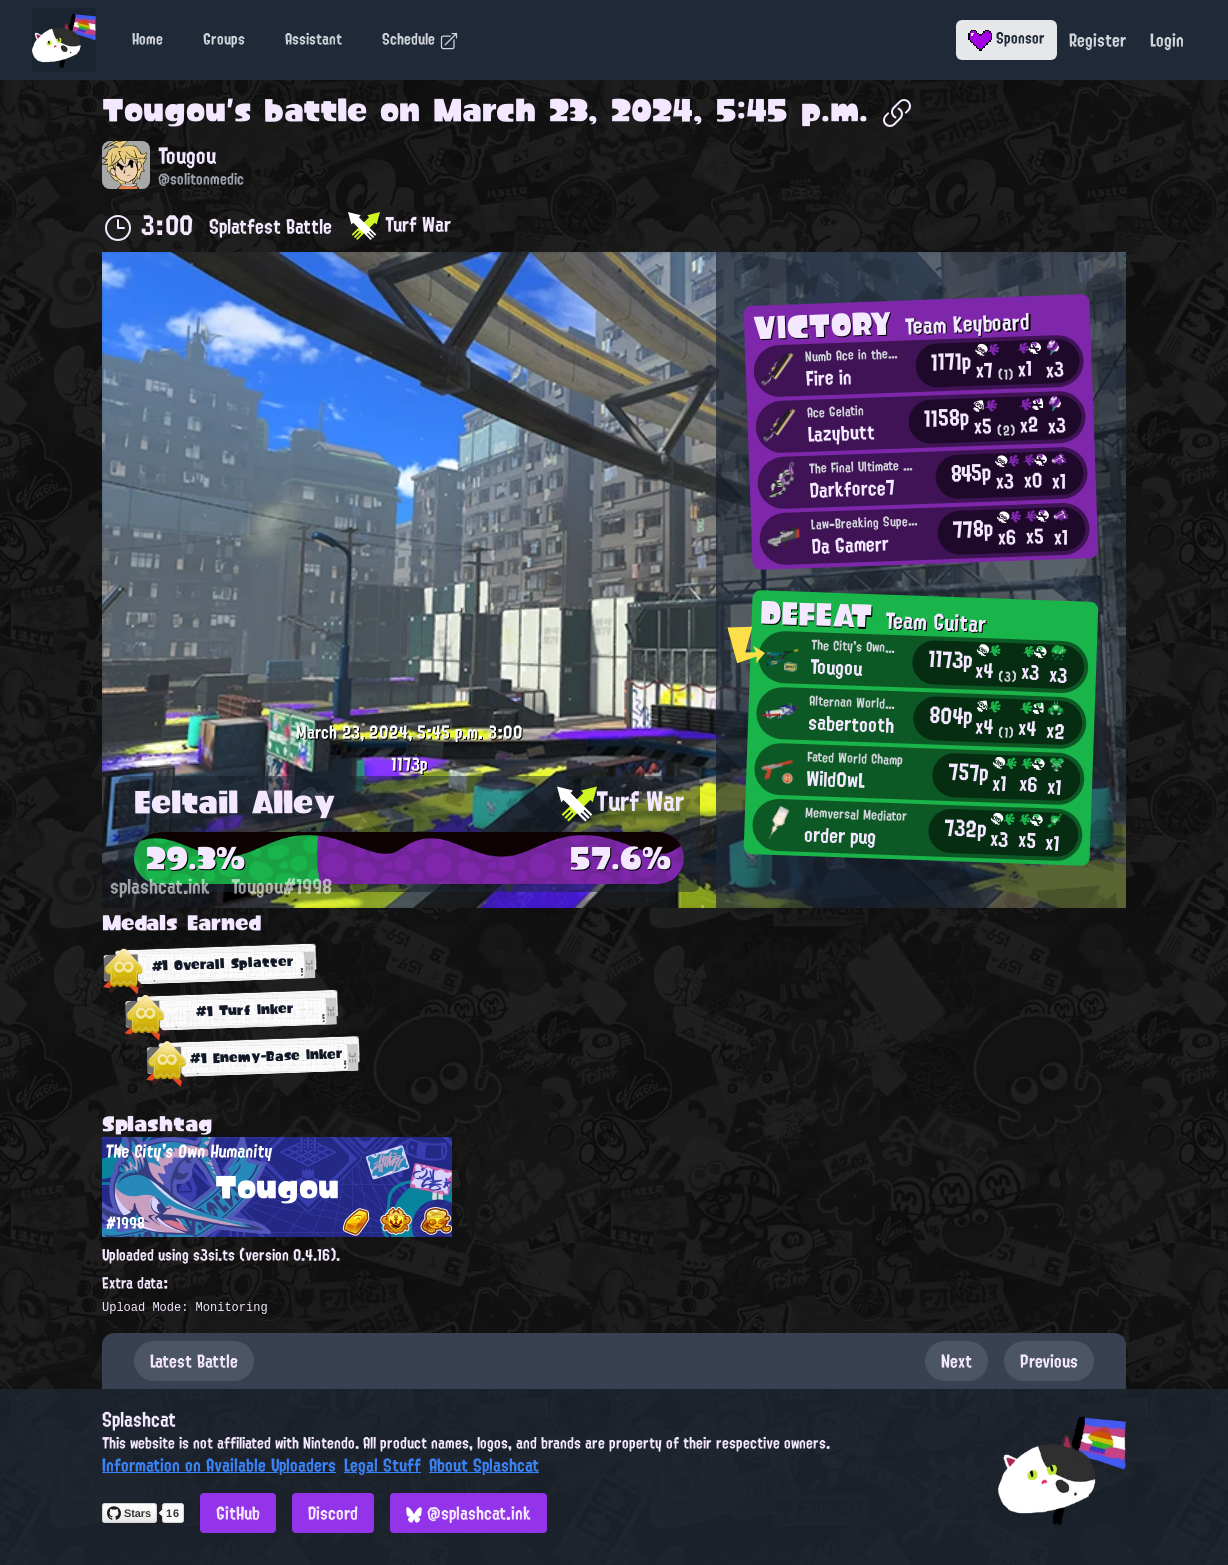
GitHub (238, 1513)
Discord (333, 1513)
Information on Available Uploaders (219, 1465)
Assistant (313, 39)
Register (1097, 40)
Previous (1049, 1361)
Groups (224, 39)
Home (147, 39)
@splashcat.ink (468, 1513)
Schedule (420, 39)
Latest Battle (194, 1361)
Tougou (164, 110)
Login (1167, 40)
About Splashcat (484, 1465)
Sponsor (1006, 38)
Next (956, 1361)
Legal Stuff (382, 1465)
